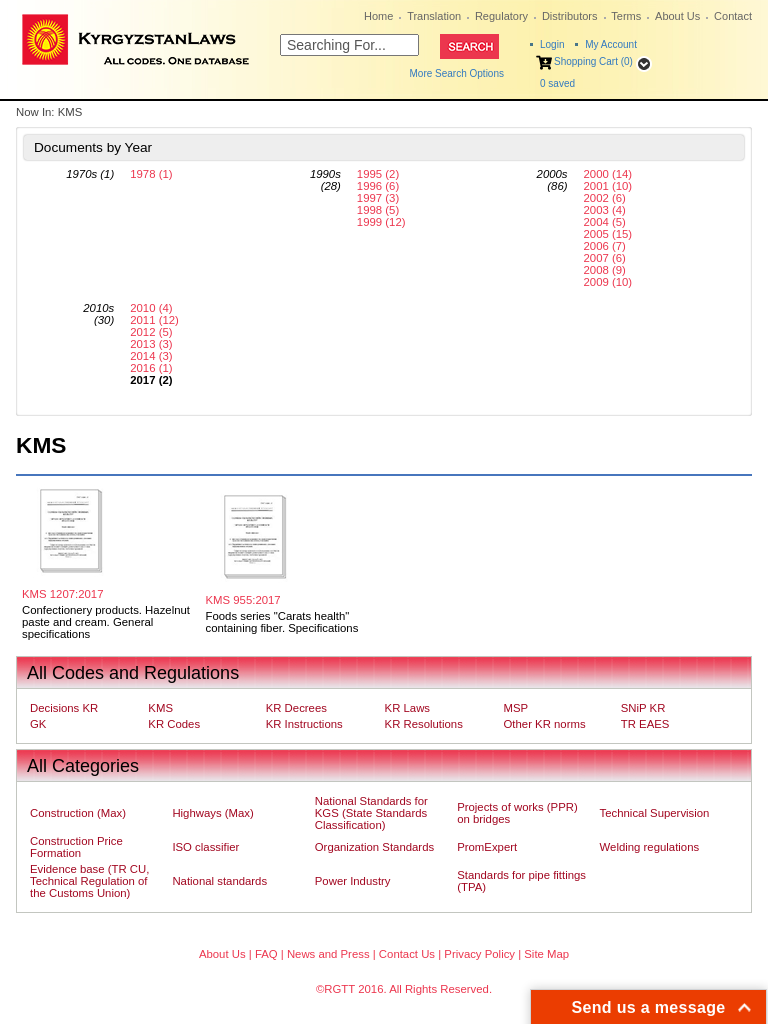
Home (378, 16)
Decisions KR (64, 708)
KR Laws (407, 708)
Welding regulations (650, 847)
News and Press (328, 954)
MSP (516, 708)
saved (557, 83)
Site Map (546, 954)
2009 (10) (608, 282)
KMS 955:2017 (243, 600)
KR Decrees (296, 708)
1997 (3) (378, 198)
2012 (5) (151, 332)
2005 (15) (608, 234)
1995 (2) (378, 174)
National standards (219, 881)
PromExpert (487, 847)
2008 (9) (605, 270)
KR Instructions (304, 724)
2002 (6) (605, 198)
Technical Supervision (655, 813)
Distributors (570, 16)
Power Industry (353, 881)
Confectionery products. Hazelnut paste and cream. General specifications (106, 622)
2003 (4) (605, 210)
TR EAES (645, 724)
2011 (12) (154, 320)
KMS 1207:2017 (62, 594)
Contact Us (407, 954)
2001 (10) (608, 186)
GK (38, 724)
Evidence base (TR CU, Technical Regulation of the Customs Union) (89, 881)
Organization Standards (374, 847)
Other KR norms (545, 724)
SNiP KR (643, 708)
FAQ (266, 954)
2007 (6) (605, 258)
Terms (626, 16)
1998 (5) (378, 210)
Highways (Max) (212, 813)
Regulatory (501, 16)
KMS (160, 708)
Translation (434, 16)
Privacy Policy (479, 954)
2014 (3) (151, 356)
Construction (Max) (78, 813)
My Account (611, 44)
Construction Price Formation (76, 847)
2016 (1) (151, 368)
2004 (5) (605, 222)
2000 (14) (608, 174)
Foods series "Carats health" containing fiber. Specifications (282, 622)
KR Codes (174, 724)
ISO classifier (205, 847)
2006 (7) (605, 246)
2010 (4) (151, 308)
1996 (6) (378, 186)
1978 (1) (151, 174)
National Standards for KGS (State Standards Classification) (371, 813)
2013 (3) (151, 344)
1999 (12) (381, 222)
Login (552, 44)
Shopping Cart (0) (593, 61)
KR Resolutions (424, 724)
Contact (733, 16)
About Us (677, 16)
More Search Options (457, 73)
